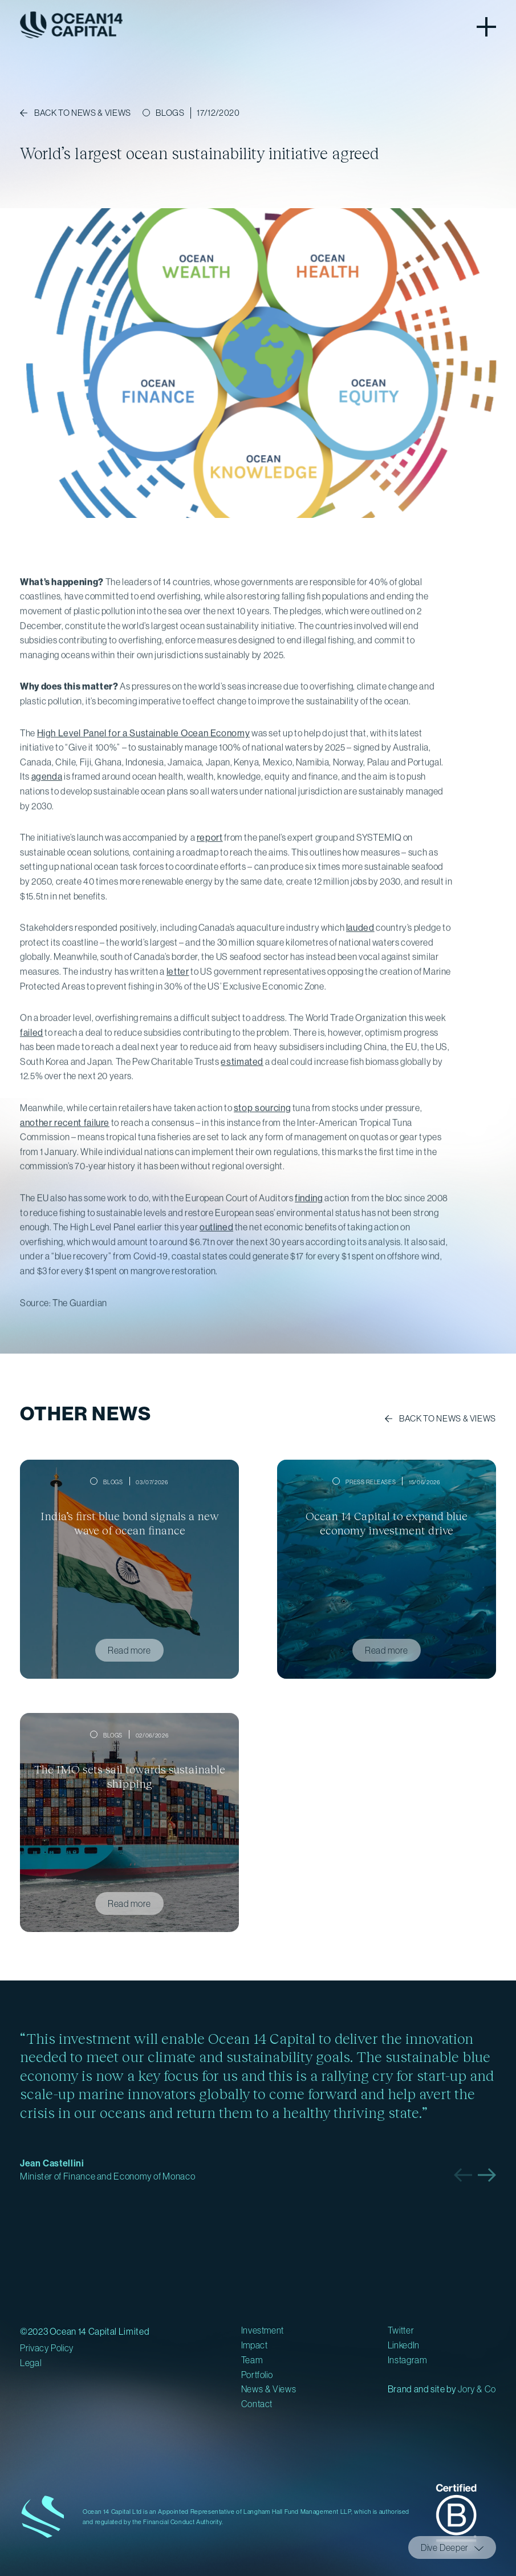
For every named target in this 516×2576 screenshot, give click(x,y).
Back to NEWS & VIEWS (82, 112)
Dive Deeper (445, 2547)
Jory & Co (477, 2389)
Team (252, 2360)
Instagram (407, 2360)
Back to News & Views (447, 1418)
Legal (30, 2362)
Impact (254, 2345)
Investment (262, 2330)
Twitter (401, 2330)
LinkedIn (404, 2345)
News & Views (268, 2389)
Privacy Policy (47, 2348)
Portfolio (257, 2374)
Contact (257, 2403)
